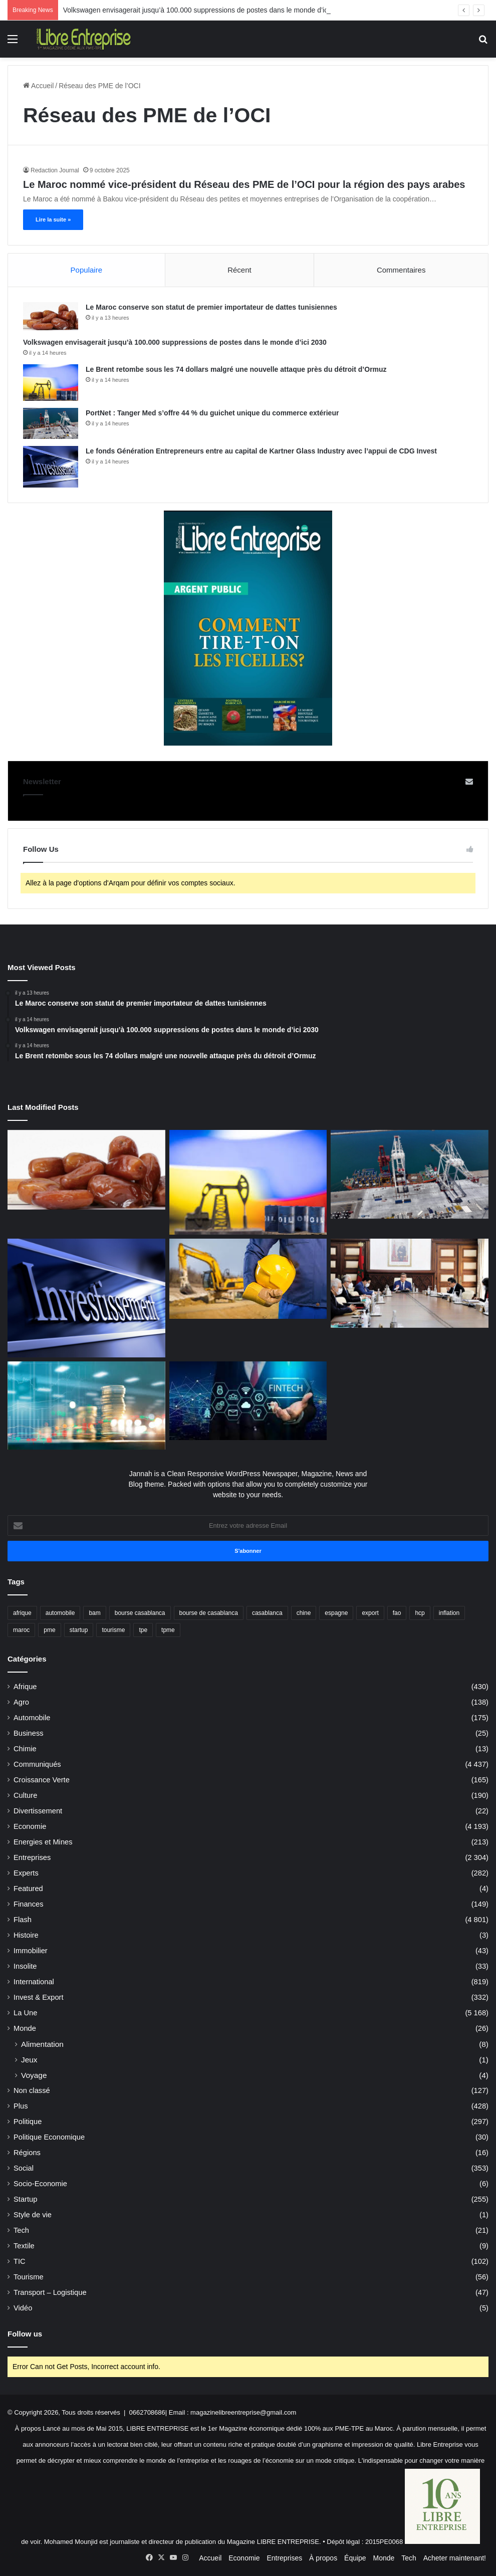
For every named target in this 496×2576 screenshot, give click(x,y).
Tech (21, 2230)
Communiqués (37, 1764)
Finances (29, 1904)
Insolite (25, 1966)
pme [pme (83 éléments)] (49, 1629)
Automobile (32, 1718)
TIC (20, 2261)
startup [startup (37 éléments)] (79, 1629)
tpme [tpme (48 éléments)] (168, 1629)
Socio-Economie (40, 2184)
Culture (25, 1795)
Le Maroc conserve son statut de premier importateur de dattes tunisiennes (211, 307)
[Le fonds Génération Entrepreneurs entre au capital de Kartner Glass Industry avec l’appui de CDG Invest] (50, 467)
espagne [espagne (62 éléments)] (336, 1612)
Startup (25, 2199)
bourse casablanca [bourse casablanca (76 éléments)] (140, 1612)
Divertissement (38, 1811)
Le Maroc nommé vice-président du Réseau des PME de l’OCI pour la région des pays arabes (244, 184)
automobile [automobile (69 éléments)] (60, 1612)
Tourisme (29, 2277)
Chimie (25, 1749)
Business (29, 1733)
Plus (21, 2106)
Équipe (355, 2558)
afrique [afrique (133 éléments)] (22, 1612)
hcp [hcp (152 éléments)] (419, 1612)
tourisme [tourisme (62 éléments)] (113, 1629)
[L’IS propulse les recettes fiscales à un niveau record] (86, 1405)
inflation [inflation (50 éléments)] (449, 1612)
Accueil (38, 86)
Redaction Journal (55, 170)
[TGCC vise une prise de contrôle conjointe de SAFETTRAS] (248, 1278)
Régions (27, 2153)
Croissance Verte (42, 1780)
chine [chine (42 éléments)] (304, 1612)
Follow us (25, 2333)
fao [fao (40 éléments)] (397, 1612)
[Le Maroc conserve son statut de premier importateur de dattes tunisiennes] (50, 316)
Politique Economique (49, 2137)
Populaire (86, 270)
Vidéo (23, 2308)
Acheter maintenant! (454, 2558)
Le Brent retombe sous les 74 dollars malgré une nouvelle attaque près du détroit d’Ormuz (236, 369)
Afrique (25, 1687)
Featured (28, 1889)
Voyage (34, 2075)
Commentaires (401, 270)
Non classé (32, 2090)
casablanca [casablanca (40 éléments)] (267, 1612)
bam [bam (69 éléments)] (94, 1612)
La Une (25, 2013)
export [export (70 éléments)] (370, 1612)
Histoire (26, 1935)
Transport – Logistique (50, 2292)
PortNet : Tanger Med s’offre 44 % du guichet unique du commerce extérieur (212, 413)
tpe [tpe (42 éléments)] (143, 1629)
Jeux (29, 2059)
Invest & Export (39, 1997)
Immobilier (31, 1951)
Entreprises (32, 1857)
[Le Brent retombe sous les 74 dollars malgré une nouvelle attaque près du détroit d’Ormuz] (50, 382)
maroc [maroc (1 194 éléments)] (21, 1629)
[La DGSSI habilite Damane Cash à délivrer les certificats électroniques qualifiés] (248, 1400)
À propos (323, 2558)
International (34, 1982)
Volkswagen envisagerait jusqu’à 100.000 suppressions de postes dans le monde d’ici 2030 (175, 342)
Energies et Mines (43, 1842)
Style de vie (33, 2215)
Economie (30, 1826)
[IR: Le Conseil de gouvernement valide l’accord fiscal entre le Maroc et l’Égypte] (409, 1283)
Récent (239, 270)
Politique (28, 2122)
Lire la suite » (53, 219)
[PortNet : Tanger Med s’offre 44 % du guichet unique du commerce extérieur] (50, 423)
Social (24, 2168)
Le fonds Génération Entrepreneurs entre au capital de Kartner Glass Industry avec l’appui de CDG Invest (261, 451)
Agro (21, 1702)
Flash (23, 1920)
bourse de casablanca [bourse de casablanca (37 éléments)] (208, 1612)
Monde (25, 2028)
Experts (26, 1873)
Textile (24, 2246)
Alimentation (42, 2044)
